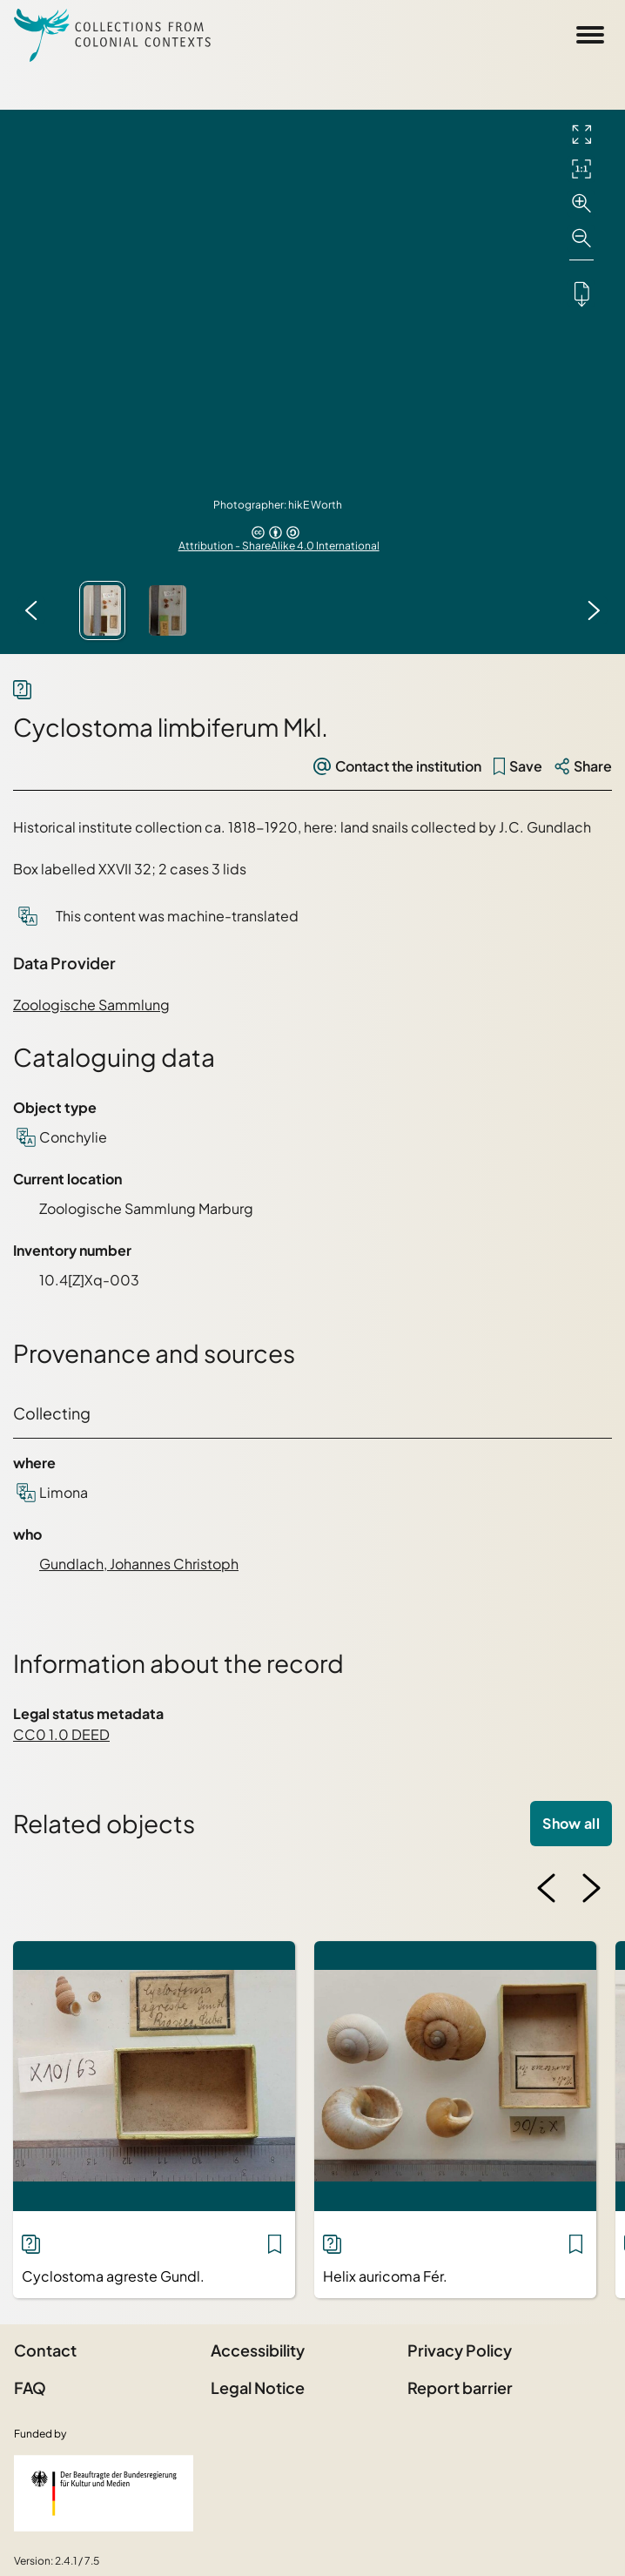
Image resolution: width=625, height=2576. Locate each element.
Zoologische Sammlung (91, 1004)
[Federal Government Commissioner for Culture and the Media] (103, 2493)
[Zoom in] (581, 204)
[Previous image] (31, 610)
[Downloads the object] (581, 293)
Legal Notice (258, 2387)
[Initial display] (581, 169)
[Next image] (594, 610)
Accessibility (258, 2350)
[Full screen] (581, 134)
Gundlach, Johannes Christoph (139, 1563)
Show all (571, 1823)
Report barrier (460, 2387)
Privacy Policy (459, 2350)
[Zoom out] (581, 239)
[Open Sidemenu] (590, 35)
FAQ (30, 2387)
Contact (45, 2350)
